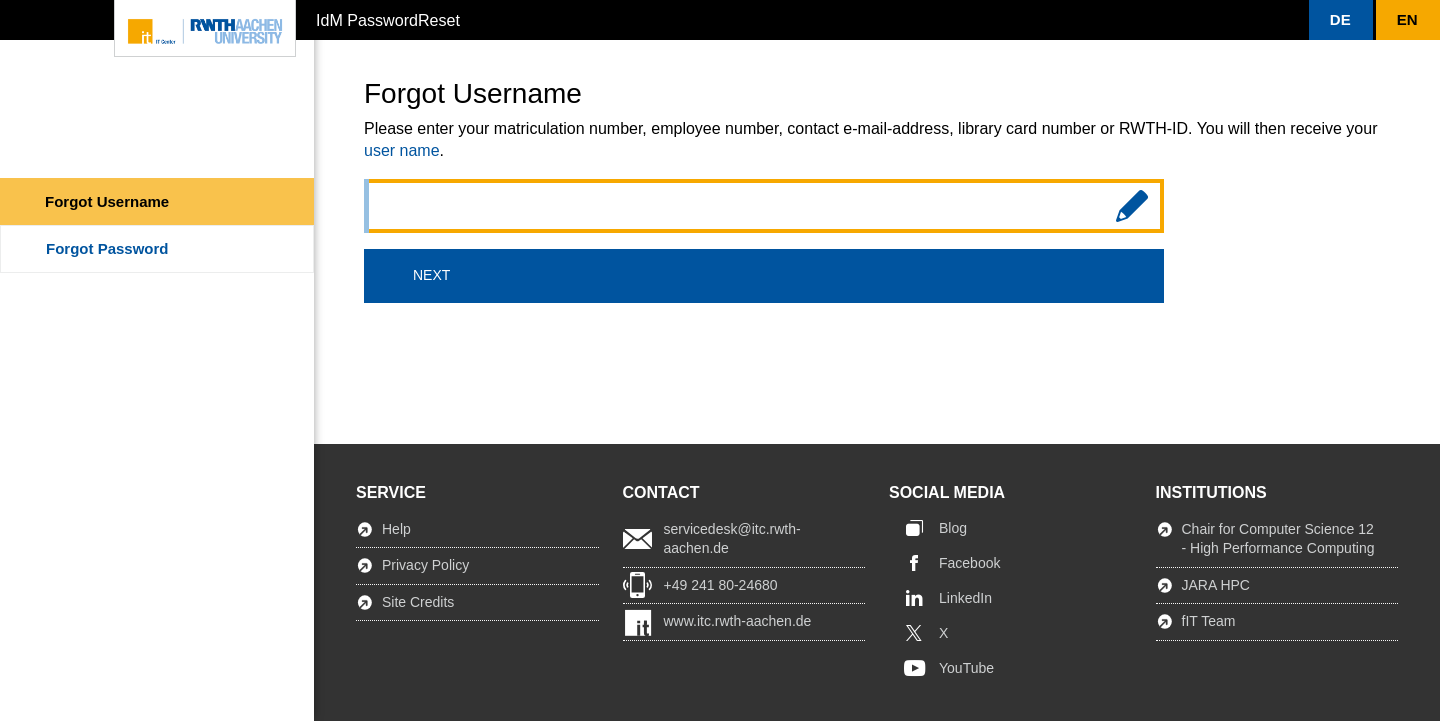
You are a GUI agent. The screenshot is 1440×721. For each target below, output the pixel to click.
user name (402, 150)
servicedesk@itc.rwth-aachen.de (732, 539)
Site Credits (418, 602)
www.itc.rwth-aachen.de (738, 621)
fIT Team (1209, 621)
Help (396, 529)
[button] (1341, 20)
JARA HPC (1216, 585)
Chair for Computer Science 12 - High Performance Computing (1278, 539)
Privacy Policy (425, 565)
